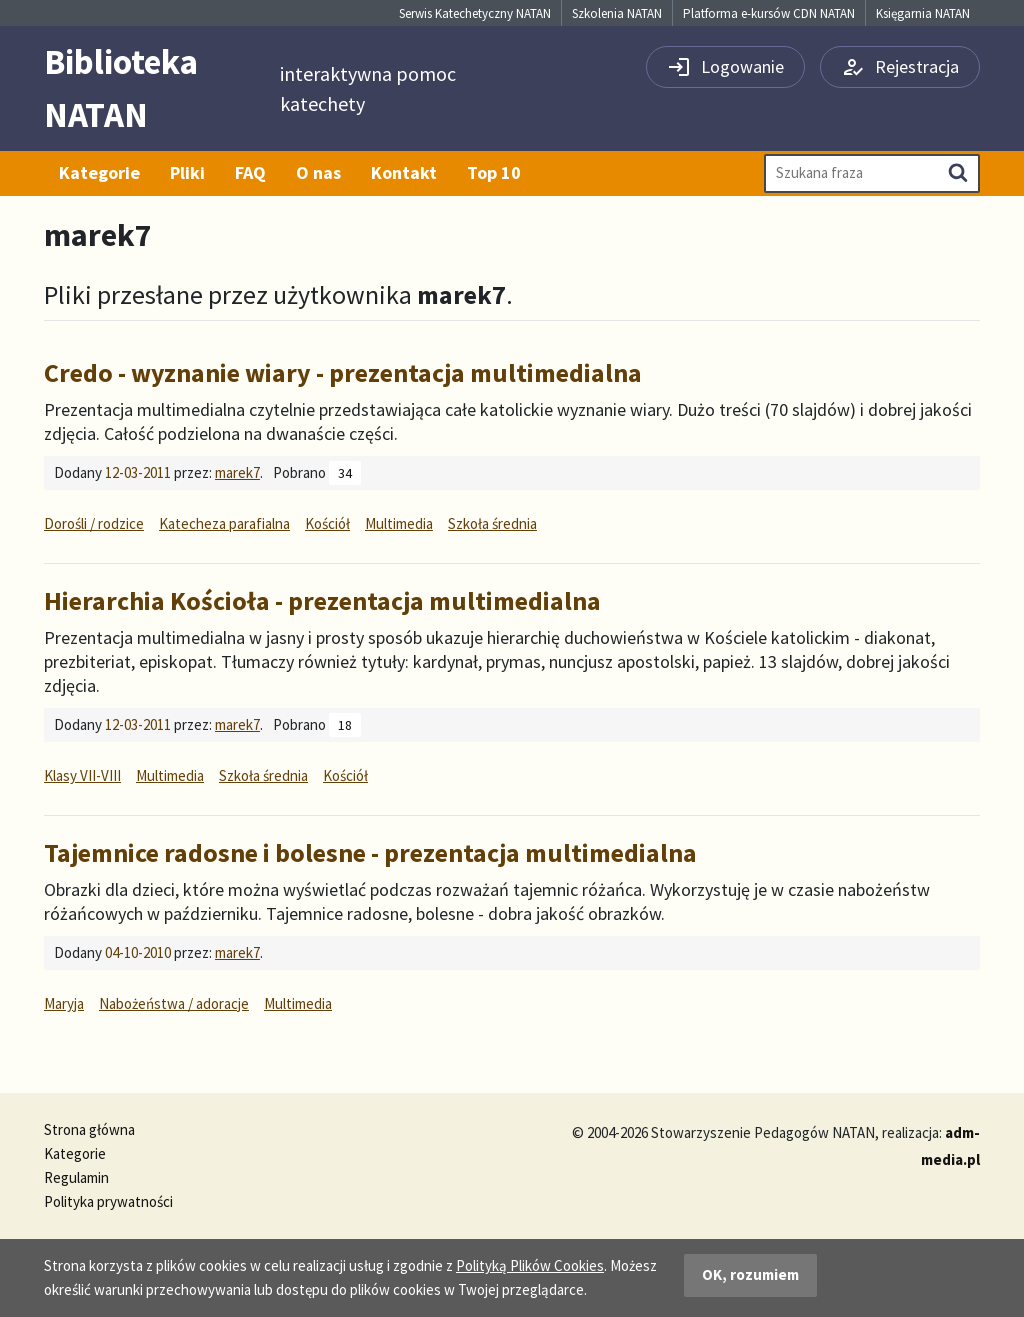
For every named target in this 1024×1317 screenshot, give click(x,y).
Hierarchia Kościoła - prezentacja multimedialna (322, 600)
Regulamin (76, 1177)
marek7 (237, 472)
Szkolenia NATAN (617, 13)
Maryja (64, 1003)
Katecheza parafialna (224, 523)
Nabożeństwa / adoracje (174, 1003)
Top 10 (494, 172)
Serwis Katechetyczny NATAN (475, 13)
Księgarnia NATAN (923, 13)
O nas (318, 172)
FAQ (250, 172)
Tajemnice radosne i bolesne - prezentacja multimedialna (370, 852)
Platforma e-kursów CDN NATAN (769, 13)
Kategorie (99, 172)
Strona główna (89, 1129)
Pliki (187, 172)
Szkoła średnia (492, 523)
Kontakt (404, 172)
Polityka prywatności (108, 1201)
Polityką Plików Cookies (530, 1265)
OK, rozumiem (750, 1274)
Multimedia (399, 523)
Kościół (327, 523)
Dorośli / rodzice (94, 523)
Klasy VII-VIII (82, 775)
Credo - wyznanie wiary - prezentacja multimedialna (343, 372)
